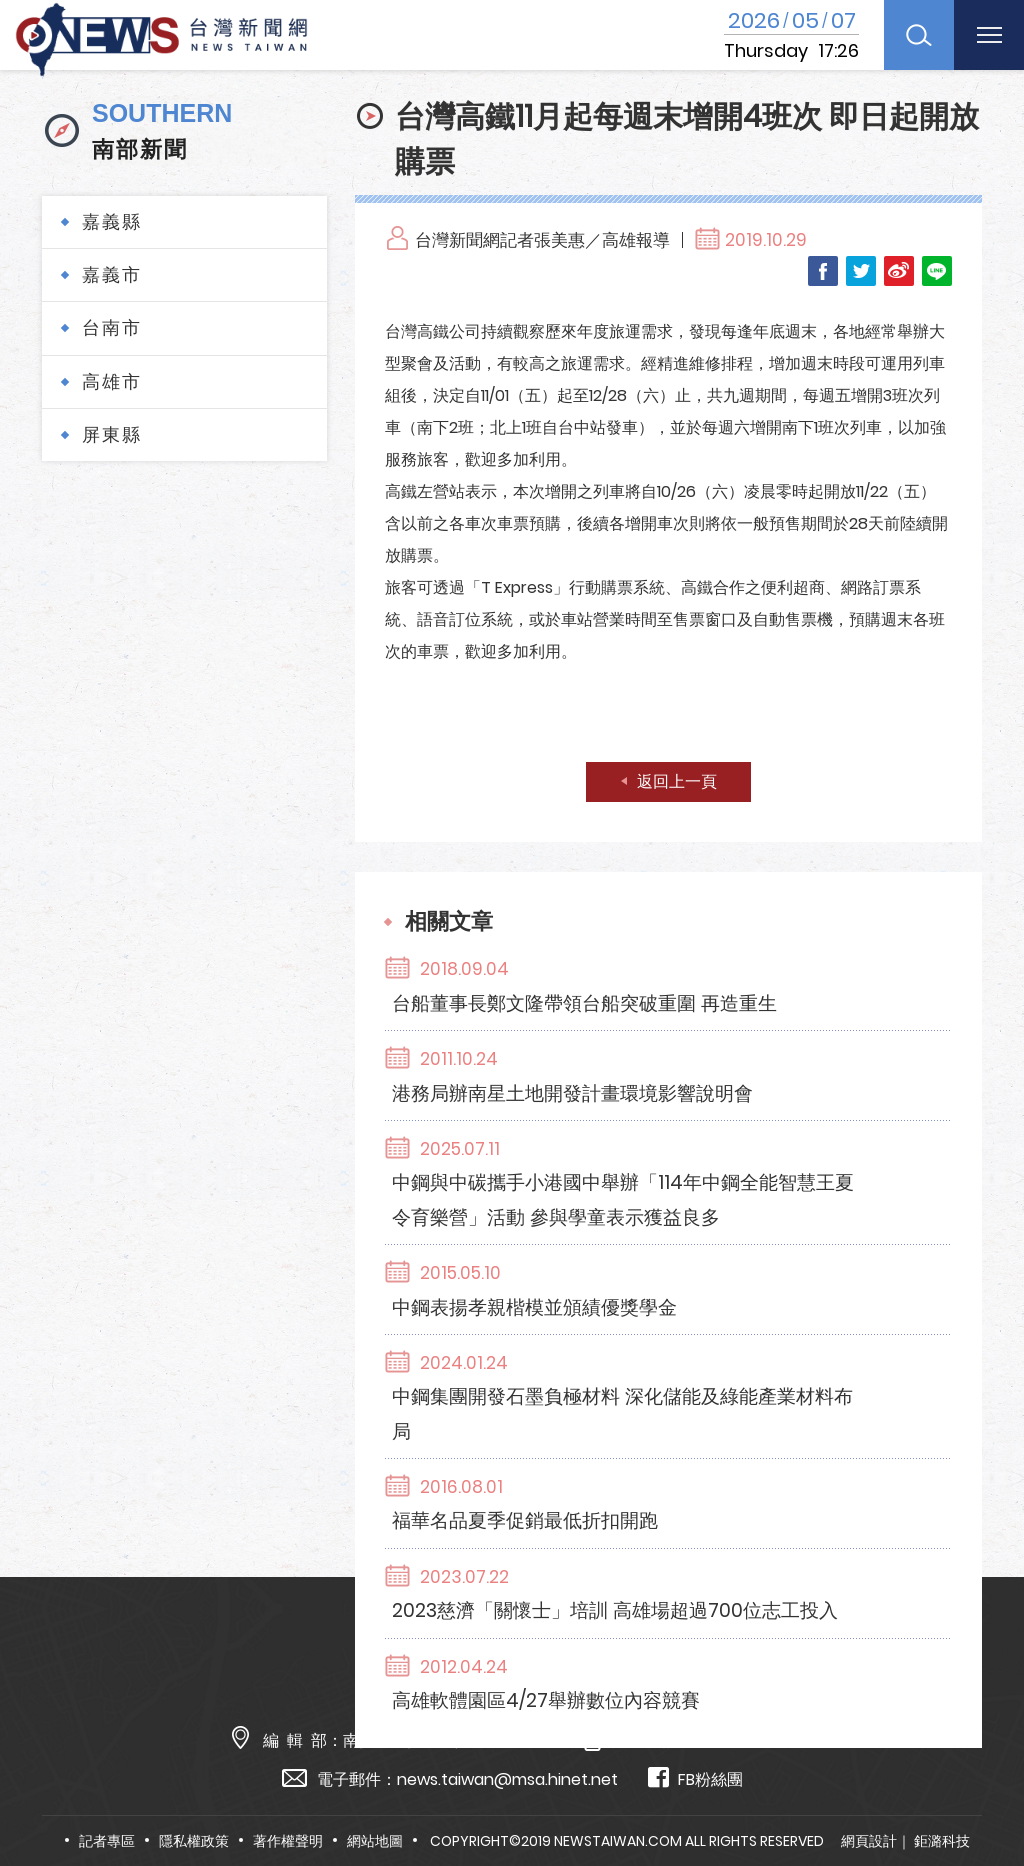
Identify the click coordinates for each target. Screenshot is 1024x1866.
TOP (980, 1792)
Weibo (899, 271)
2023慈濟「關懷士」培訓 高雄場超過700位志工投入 (738, 1395)
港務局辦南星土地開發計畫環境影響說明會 (715, 1025)
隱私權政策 (194, 1841)
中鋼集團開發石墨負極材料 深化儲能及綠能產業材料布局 (737, 1247)
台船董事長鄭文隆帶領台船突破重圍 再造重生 (727, 969)
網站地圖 (375, 1841)
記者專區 (107, 1841)
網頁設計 (869, 1841)
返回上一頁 (677, 781)
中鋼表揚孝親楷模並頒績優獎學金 (675, 1173)
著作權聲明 (288, 1841)
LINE (937, 271)
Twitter (861, 271)
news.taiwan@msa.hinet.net (507, 1779)
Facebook (823, 271)
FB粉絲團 (695, 1778)
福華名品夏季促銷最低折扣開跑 (665, 1321)
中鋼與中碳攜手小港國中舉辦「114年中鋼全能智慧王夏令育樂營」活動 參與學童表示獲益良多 (737, 1099)
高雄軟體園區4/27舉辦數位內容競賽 (686, 1469)
